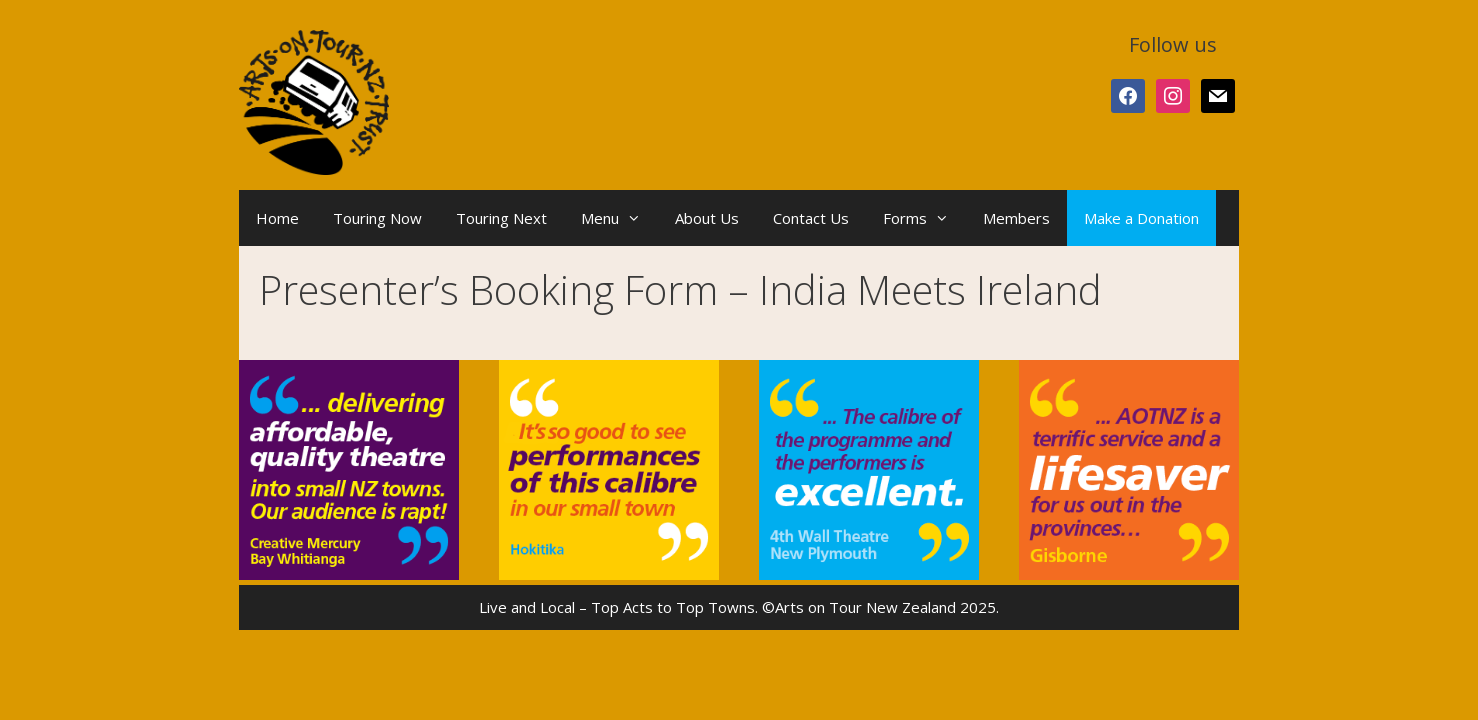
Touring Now (377, 218)
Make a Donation (1141, 218)
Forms (924, 218)
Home (277, 218)
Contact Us (811, 218)
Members (1016, 218)
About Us (707, 218)
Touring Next (501, 218)
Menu (619, 218)
